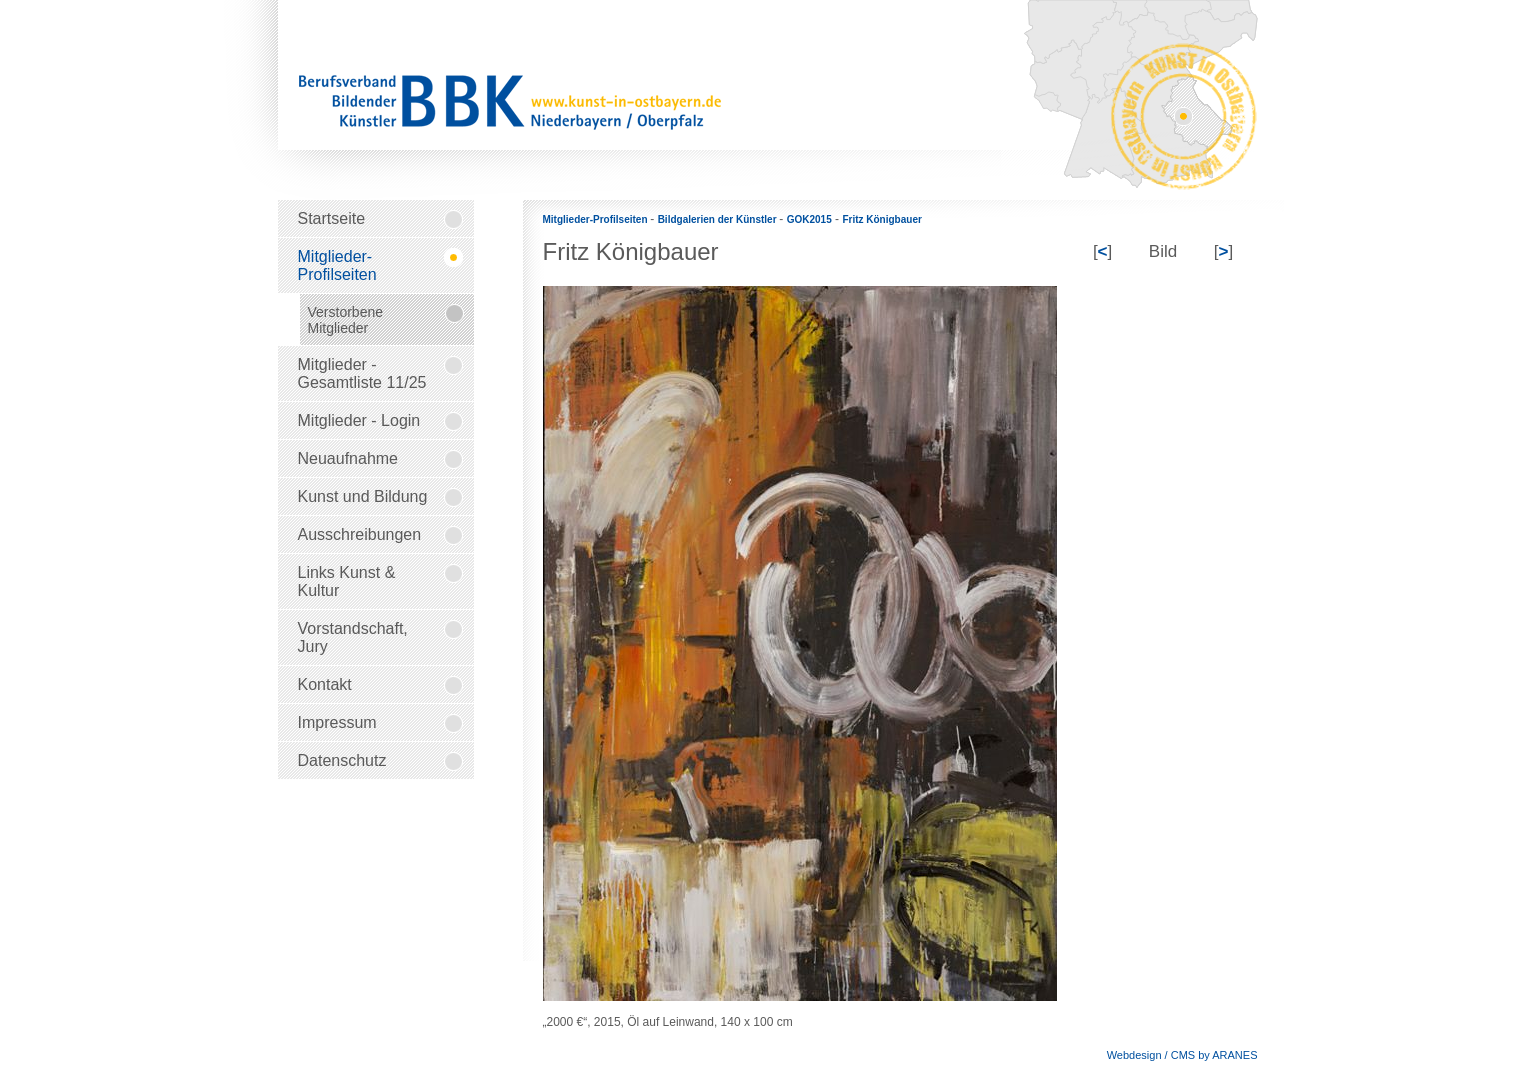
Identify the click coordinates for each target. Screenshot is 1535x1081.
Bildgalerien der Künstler (719, 219)
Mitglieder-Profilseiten (597, 219)
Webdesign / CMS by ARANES (1182, 1055)
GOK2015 (809, 219)
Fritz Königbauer (881, 219)
